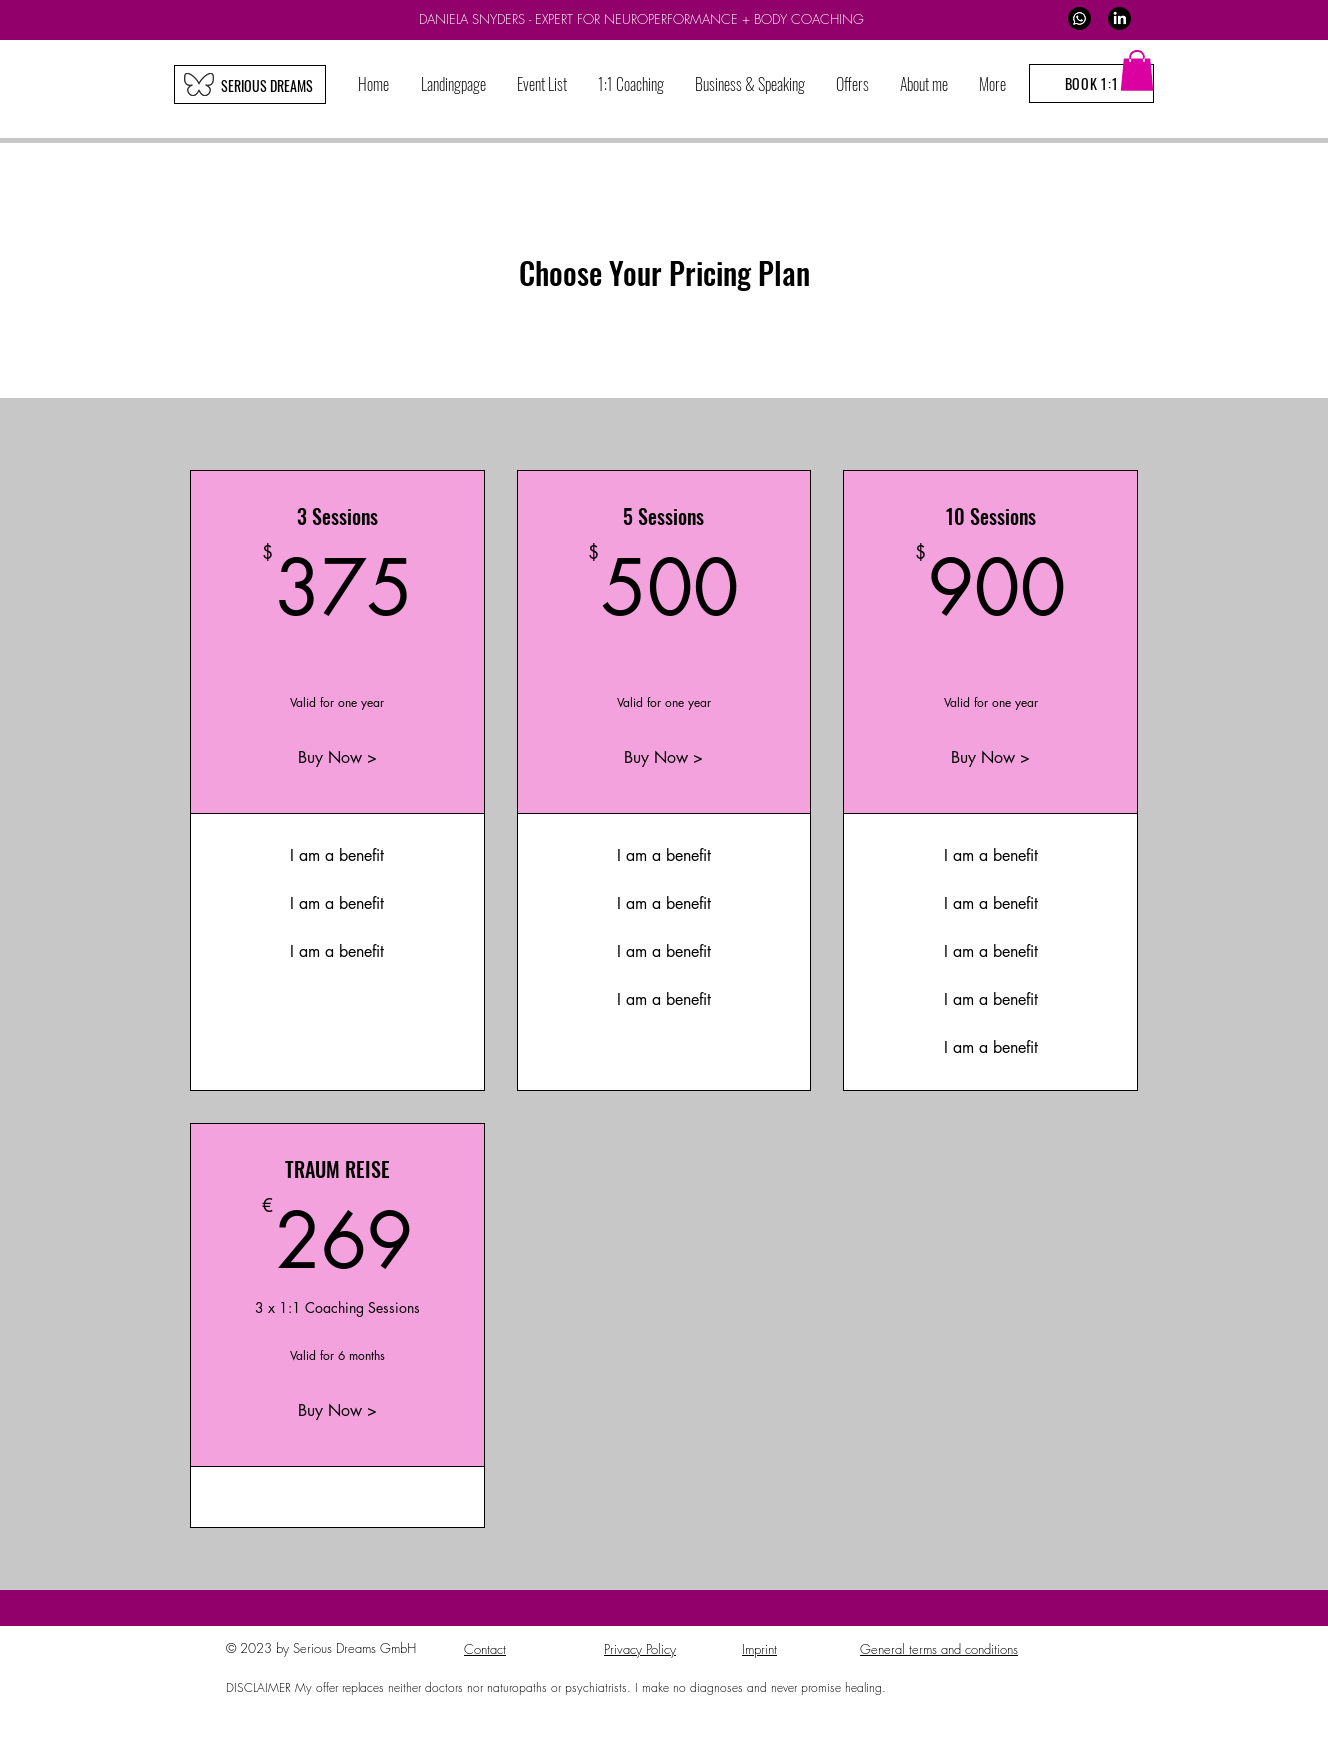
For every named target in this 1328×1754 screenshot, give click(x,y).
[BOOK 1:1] (1091, 83)
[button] (630, 84)
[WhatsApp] (1079, 18)
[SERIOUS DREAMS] (266, 85)
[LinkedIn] (1119, 18)
